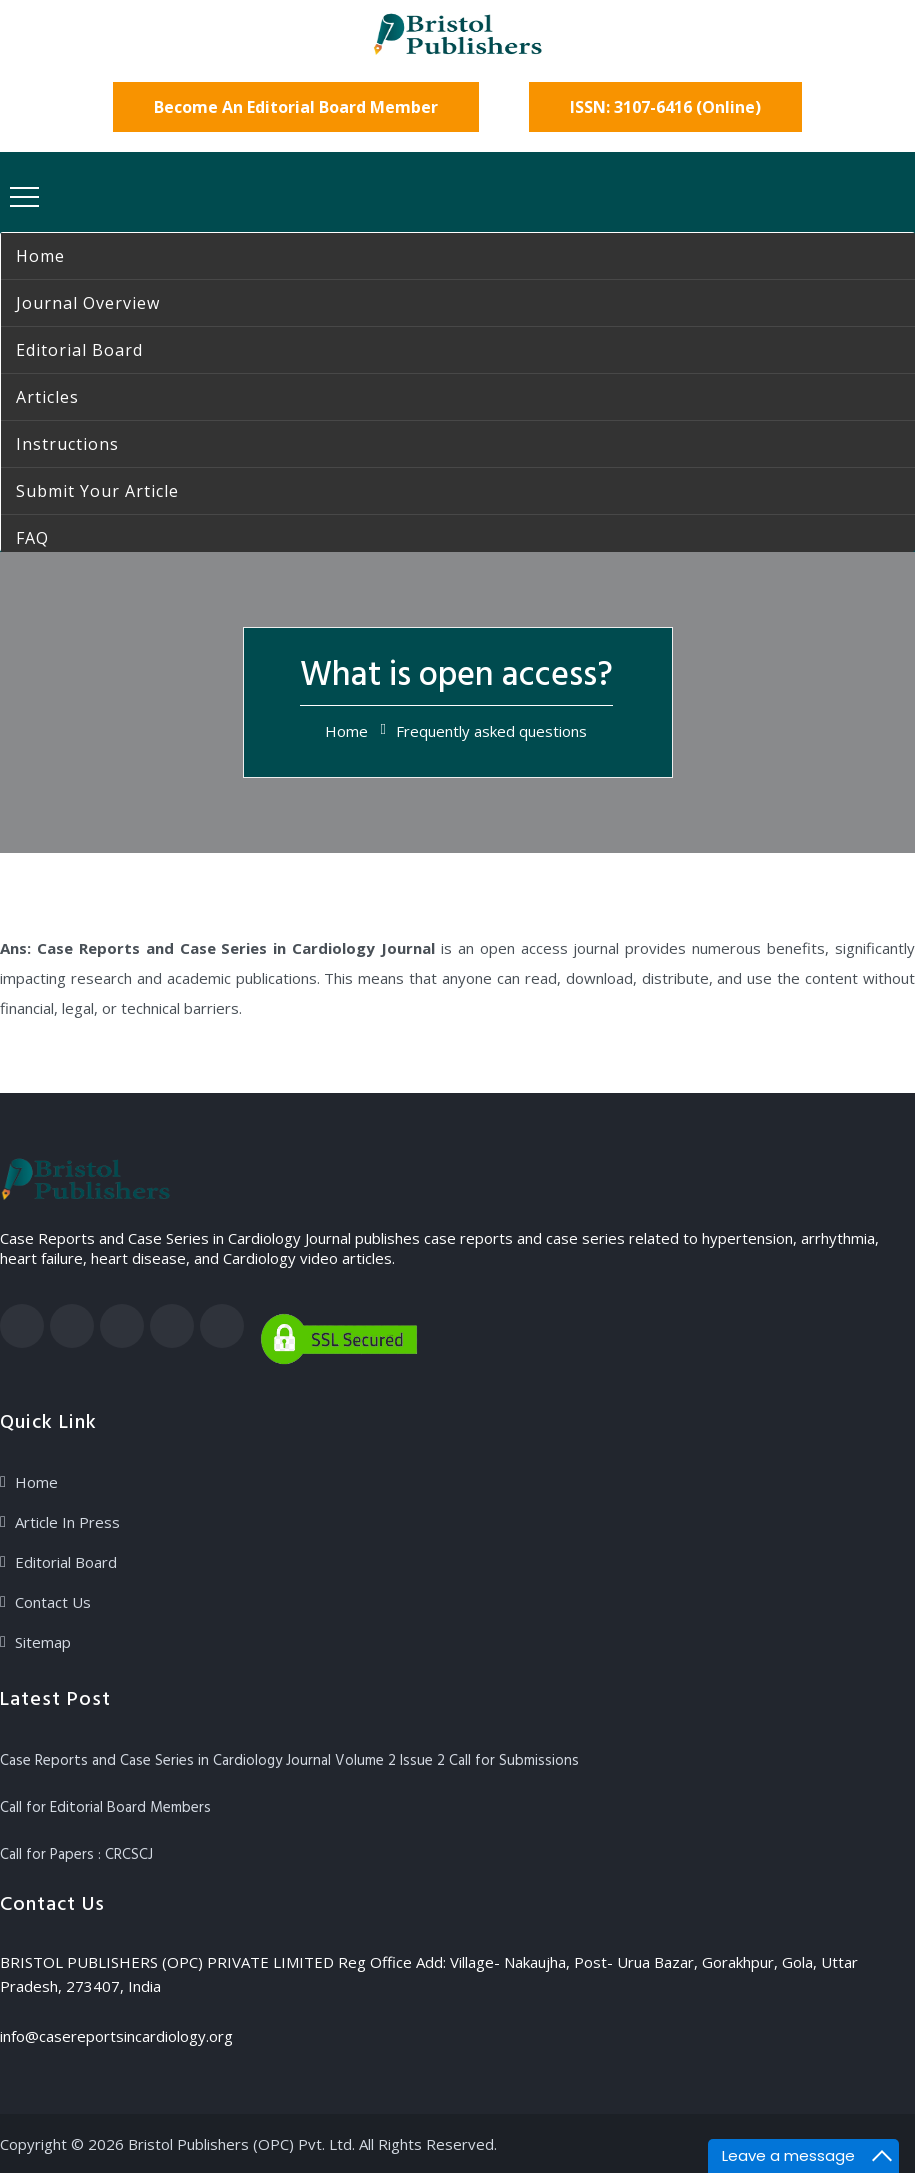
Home (346, 731)
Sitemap (43, 1642)
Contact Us (53, 1602)
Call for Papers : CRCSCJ (76, 1855)
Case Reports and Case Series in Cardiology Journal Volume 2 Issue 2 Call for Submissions (289, 1761)
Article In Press (67, 1522)
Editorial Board (66, 1562)
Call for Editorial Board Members (105, 1808)
